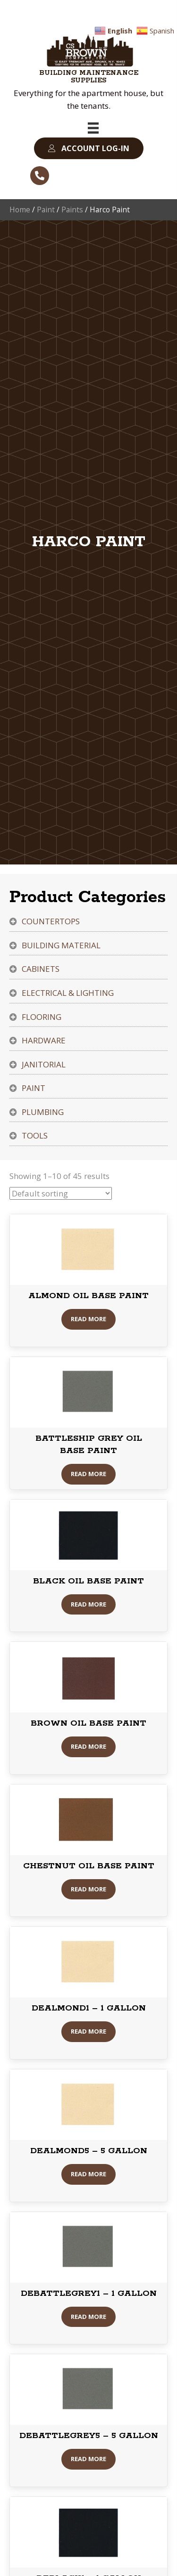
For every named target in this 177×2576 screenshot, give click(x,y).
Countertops (51, 921)
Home (19, 209)
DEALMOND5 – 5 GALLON (88, 2151)
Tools (35, 1135)
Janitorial (44, 1064)
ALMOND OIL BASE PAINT (88, 1296)
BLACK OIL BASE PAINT (88, 1581)
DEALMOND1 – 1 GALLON (89, 2008)
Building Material (61, 945)
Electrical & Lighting (68, 992)
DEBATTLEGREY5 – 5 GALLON (88, 2436)
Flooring (41, 1016)
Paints (72, 209)
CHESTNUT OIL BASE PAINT (88, 1866)
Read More (88, 1319)
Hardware (44, 1040)
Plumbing (43, 1111)
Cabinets (40, 968)
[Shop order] (60, 1193)
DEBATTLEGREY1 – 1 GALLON (89, 2293)
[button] (88, 148)
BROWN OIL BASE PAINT (88, 1723)
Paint (46, 209)
